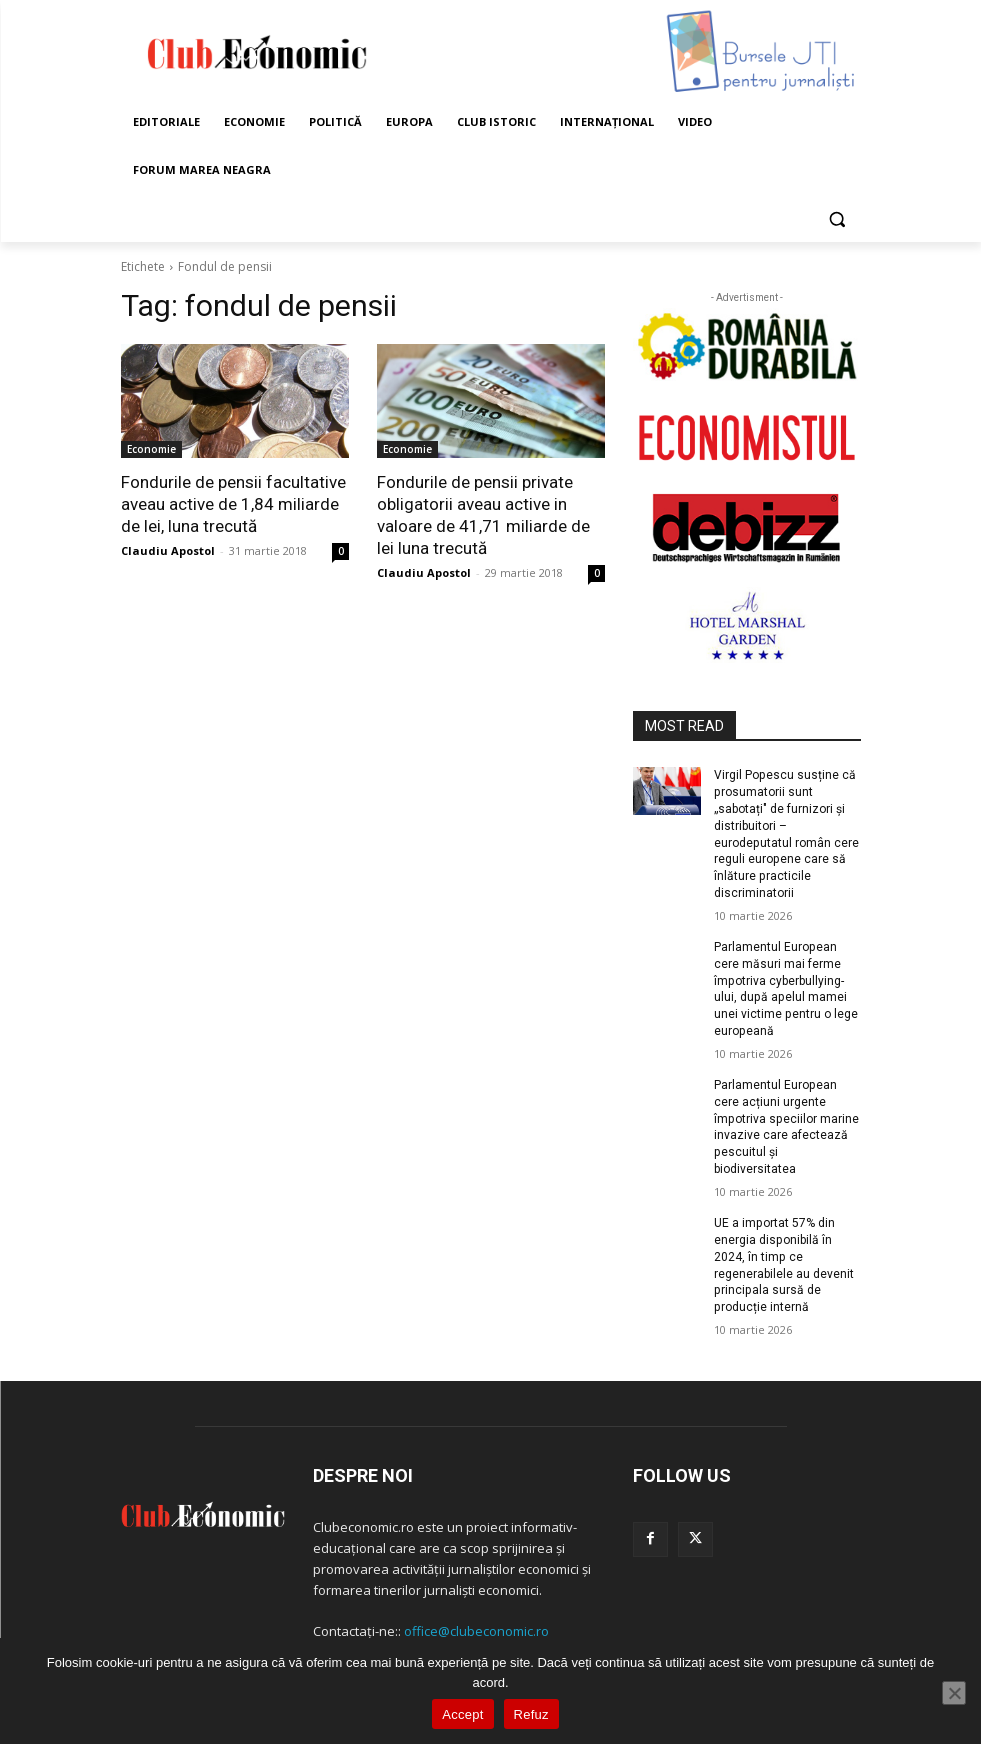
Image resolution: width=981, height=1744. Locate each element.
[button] (837, 218)
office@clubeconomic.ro (476, 1630)
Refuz (531, 1714)
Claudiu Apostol (168, 550)
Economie (151, 449)
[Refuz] (954, 1693)
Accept (462, 1714)
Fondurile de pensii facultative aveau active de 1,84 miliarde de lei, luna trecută (233, 504)
